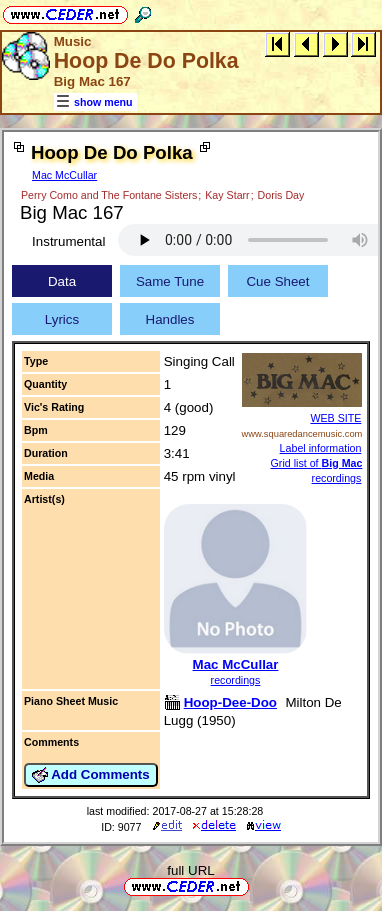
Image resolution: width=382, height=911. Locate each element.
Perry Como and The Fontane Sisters (109, 195)
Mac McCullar (64, 175)
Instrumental (68, 241)
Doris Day (281, 195)
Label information (321, 448)
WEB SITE (335, 418)
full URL (190, 870)
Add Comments (91, 775)
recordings (236, 680)
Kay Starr (227, 195)
